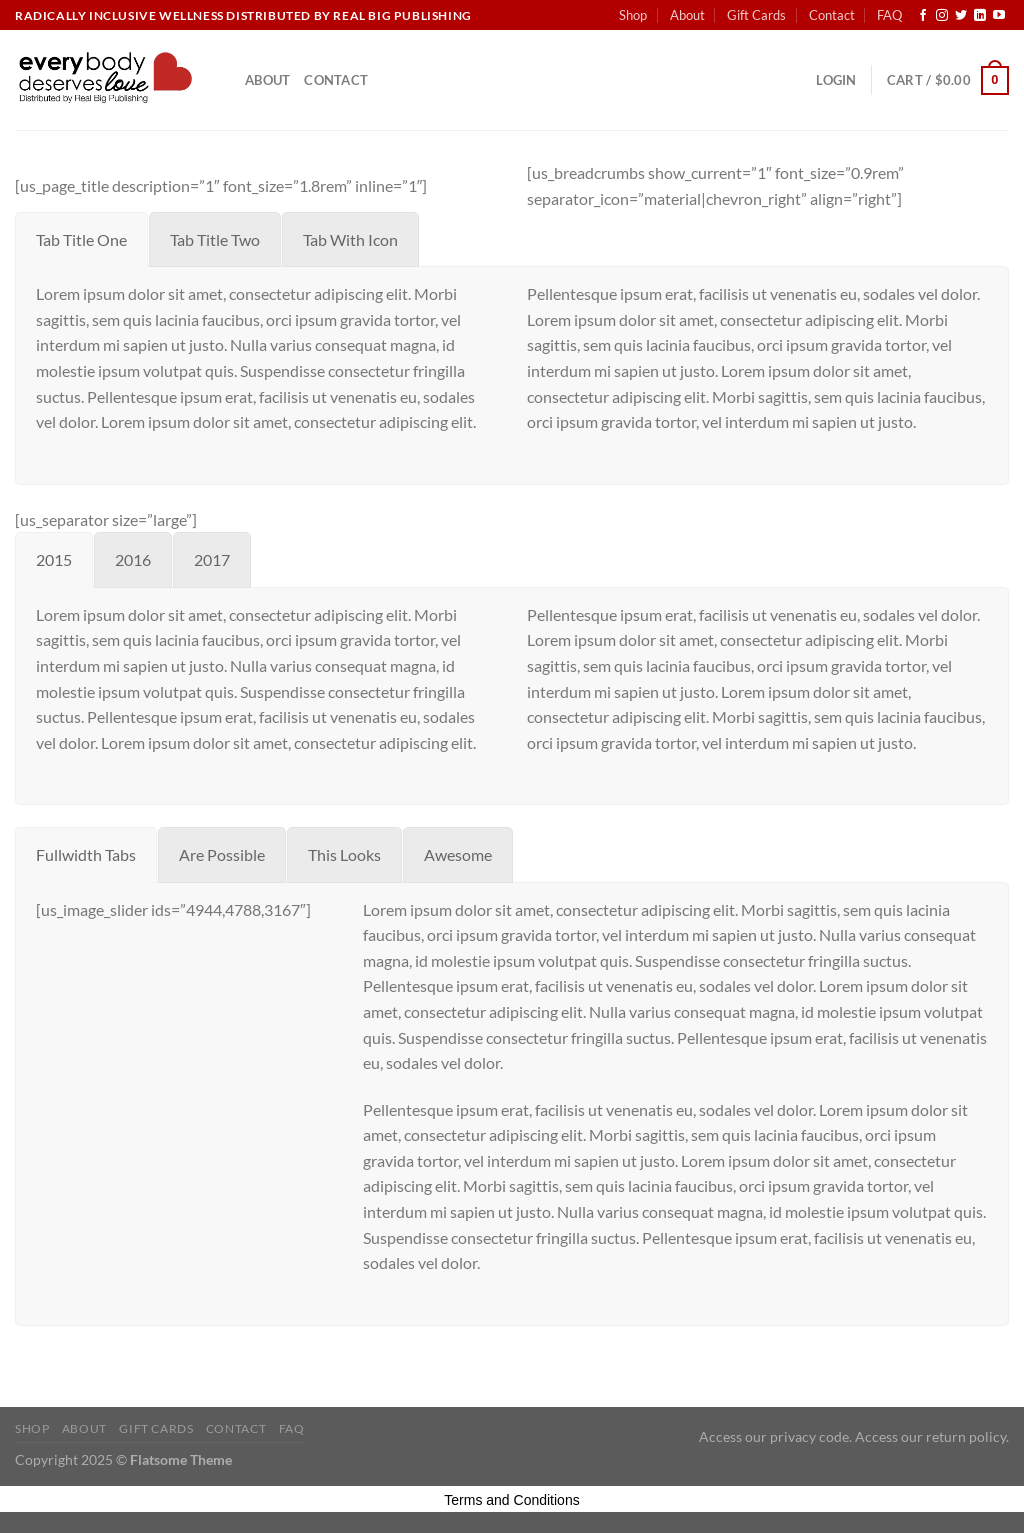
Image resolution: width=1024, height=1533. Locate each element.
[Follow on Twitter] (961, 16)
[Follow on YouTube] (999, 16)
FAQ (889, 15)
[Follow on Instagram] (942, 16)
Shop (633, 15)
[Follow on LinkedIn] (980, 16)
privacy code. (811, 1436)
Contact (832, 15)
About (687, 15)
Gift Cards (756, 15)
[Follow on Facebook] (923, 16)
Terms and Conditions (511, 1500)
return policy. (967, 1436)
